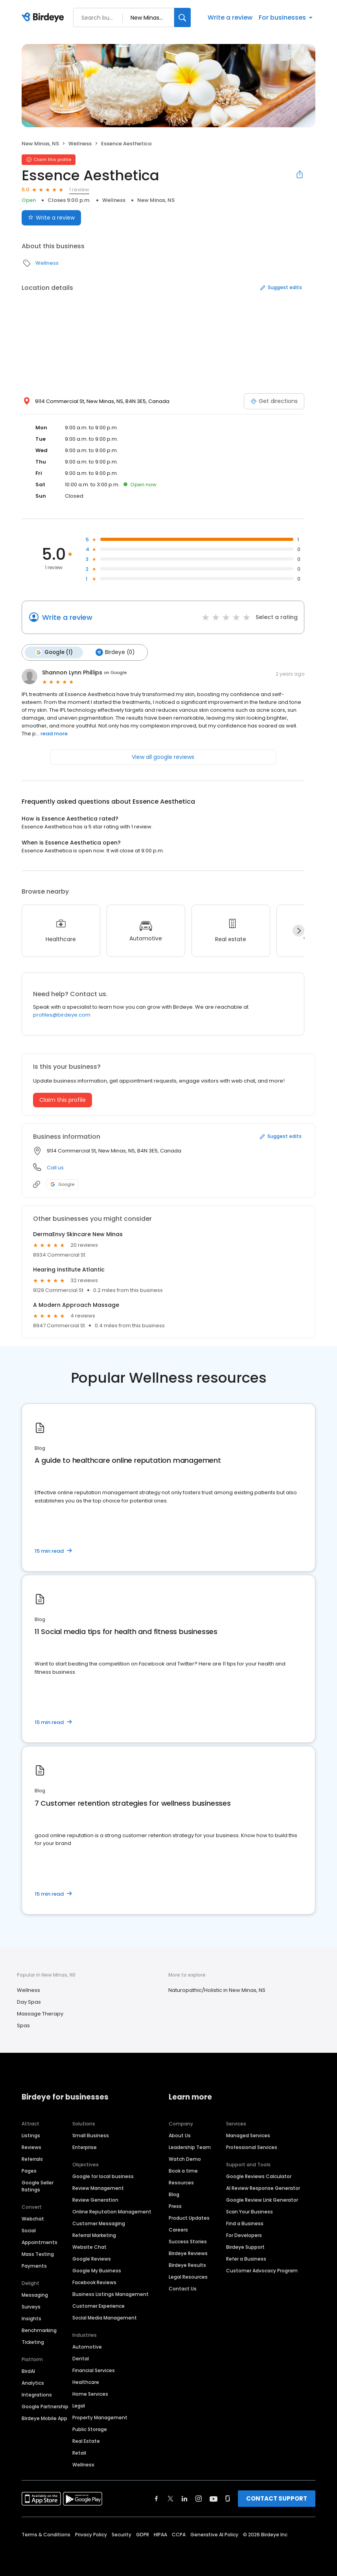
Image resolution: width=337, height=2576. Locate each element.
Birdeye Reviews (188, 2253)
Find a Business (244, 2223)
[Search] (182, 17)
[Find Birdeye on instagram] (198, 2498)
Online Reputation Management (111, 2211)
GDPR (142, 2534)
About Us (180, 2135)
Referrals (32, 2159)
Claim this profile (62, 1100)
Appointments (39, 2242)
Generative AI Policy (214, 2534)
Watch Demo (185, 2159)
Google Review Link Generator (262, 2200)
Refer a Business (246, 2258)
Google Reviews (91, 2258)
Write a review (230, 17)
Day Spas (29, 2002)
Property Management (99, 2417)
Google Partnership (45, 2406)
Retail (79, 2453)
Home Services (90, 2394)
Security (121, 2534)
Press (175, 2206)
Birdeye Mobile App (44, 2418)
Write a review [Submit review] (51, 218)
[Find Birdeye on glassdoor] (227, 2498)
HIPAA (160, 2534)
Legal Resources (188, 2277)
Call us (55, 1167)
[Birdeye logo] (44, 17)
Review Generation (95, 2200)
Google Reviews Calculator (258, 2176)
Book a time (183, 2170)
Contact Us (183, 2288)
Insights (31, 2318)
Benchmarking (39, 2330)
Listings (31, 2135)
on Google (115, 672)
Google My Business (96, 2270)
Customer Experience (98, 2306)
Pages (29, 2170)
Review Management (98, 2188)
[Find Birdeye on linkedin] (184, 2498)
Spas (23, 2025)
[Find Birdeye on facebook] (156, 2498)
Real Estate (86, 2441)
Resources (181, 2182)
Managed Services (248, 2135)
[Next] (298, 930)
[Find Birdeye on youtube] (213, 2498)
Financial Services (93, 2370)
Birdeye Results (187, 2265)
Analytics (33, 2383)
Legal (78, 2405)
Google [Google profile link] (62, 1184)
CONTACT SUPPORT (276, 2498)
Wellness (80, 143)
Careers (178, 2229)
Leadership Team (190, 2147)
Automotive (87, 2346)
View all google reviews (163, 757)
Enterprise (84, 2147)
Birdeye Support (245, 2247)
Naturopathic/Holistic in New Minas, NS (216, 1990)
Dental (80, 2358)
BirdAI (28, 2371)
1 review (79, 189)
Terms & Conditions (46, 2534)
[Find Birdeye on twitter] (170, 2498)
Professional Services (251, 2147)
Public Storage (89, 2429)
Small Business (90, 2135)
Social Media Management (104, 2317)
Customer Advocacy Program (262, 2270)
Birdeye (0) (115, 652)
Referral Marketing (94, 2235)
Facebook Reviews (94, 2282)
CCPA (179, 2534)
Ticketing (33, 2342)
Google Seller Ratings (37, 2186)
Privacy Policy (91, 2534)
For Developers (244, 2235)
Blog (174, 2194)
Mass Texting (38, 2254)
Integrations (37, 2394)
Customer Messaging (98, 2223)
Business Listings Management (110, 2294)
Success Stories (188, 2241)
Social (29, 2230)
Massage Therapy (40, 2013)
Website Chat (89, 2247)
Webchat (33, 2218)
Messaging (35, 2295)
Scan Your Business (249, 2211)
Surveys (31, 2306)
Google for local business (103, 2176)
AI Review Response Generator (263, 2188)
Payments (34, 2266)
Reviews (31, 2147)
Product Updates (189, 2218)
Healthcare (85, 2382)
